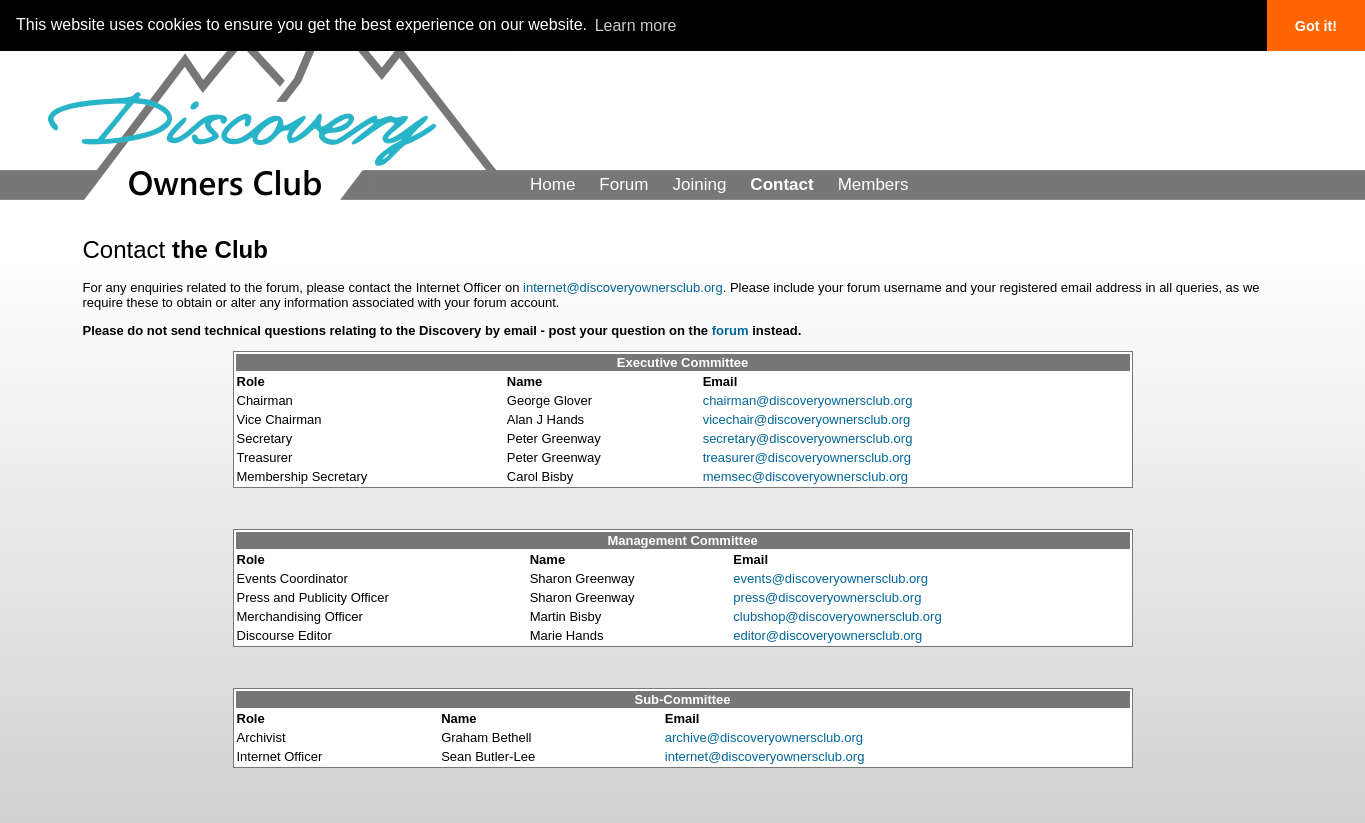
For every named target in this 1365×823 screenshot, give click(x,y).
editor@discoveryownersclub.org (827, 635)
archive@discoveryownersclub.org (764, 737)
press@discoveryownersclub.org (827, 597)
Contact (781, 184)
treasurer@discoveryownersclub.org (807, 457)
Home (552, 184)
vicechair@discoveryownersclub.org (807, 419)
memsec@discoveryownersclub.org (805, 476)
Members (873, 184)
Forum (623, 184)
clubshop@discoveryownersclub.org (837, 616)
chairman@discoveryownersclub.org (808, 400)
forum (730, 330)
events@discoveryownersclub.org (830, 578)
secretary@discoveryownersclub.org (808, 438)
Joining (699, 184)
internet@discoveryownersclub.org (623, 287)
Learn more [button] (636, 25)
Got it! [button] (1316, 26)
